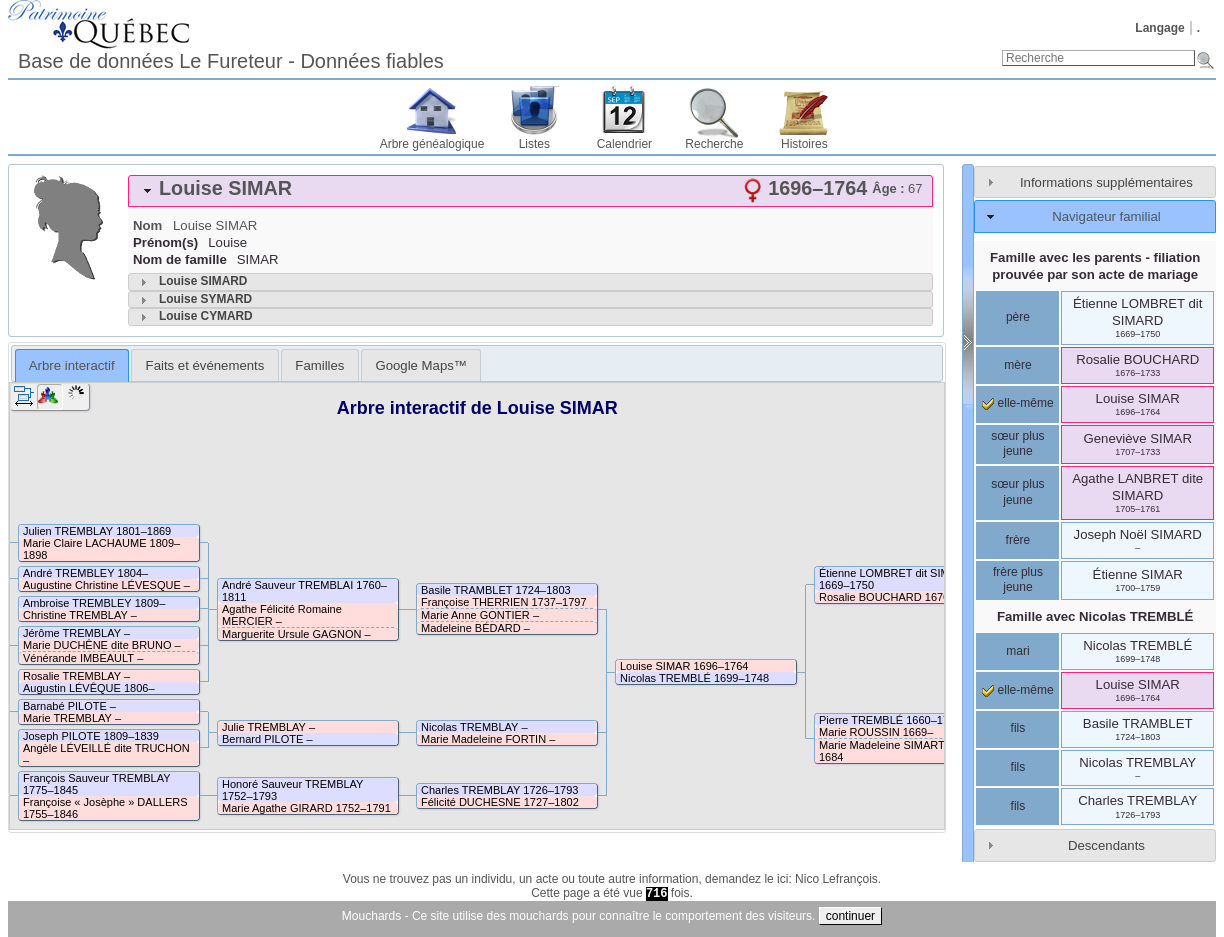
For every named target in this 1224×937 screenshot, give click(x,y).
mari (1017, 651)
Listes (534, 144)
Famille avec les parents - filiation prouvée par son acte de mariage (1095, 266)
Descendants (1106, 845)
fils (1018, 728)
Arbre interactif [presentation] (72, 365)
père (1018, 317)
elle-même (1017, 403)
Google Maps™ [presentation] (421, 365)
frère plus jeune (1018, 580)
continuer (850, 916)
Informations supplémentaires (1106, 182)
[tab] (530, 191)
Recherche (714, 144)
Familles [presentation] (319, 365)
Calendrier (624, 144)
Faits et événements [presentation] (205, 365)
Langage (1159, 28)
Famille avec (1095, 616)
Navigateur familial (1106, 216)
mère (1017, 365)
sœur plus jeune (1017, 444)
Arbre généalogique (432, 144)
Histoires (804, 144)
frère (1018, 540)
